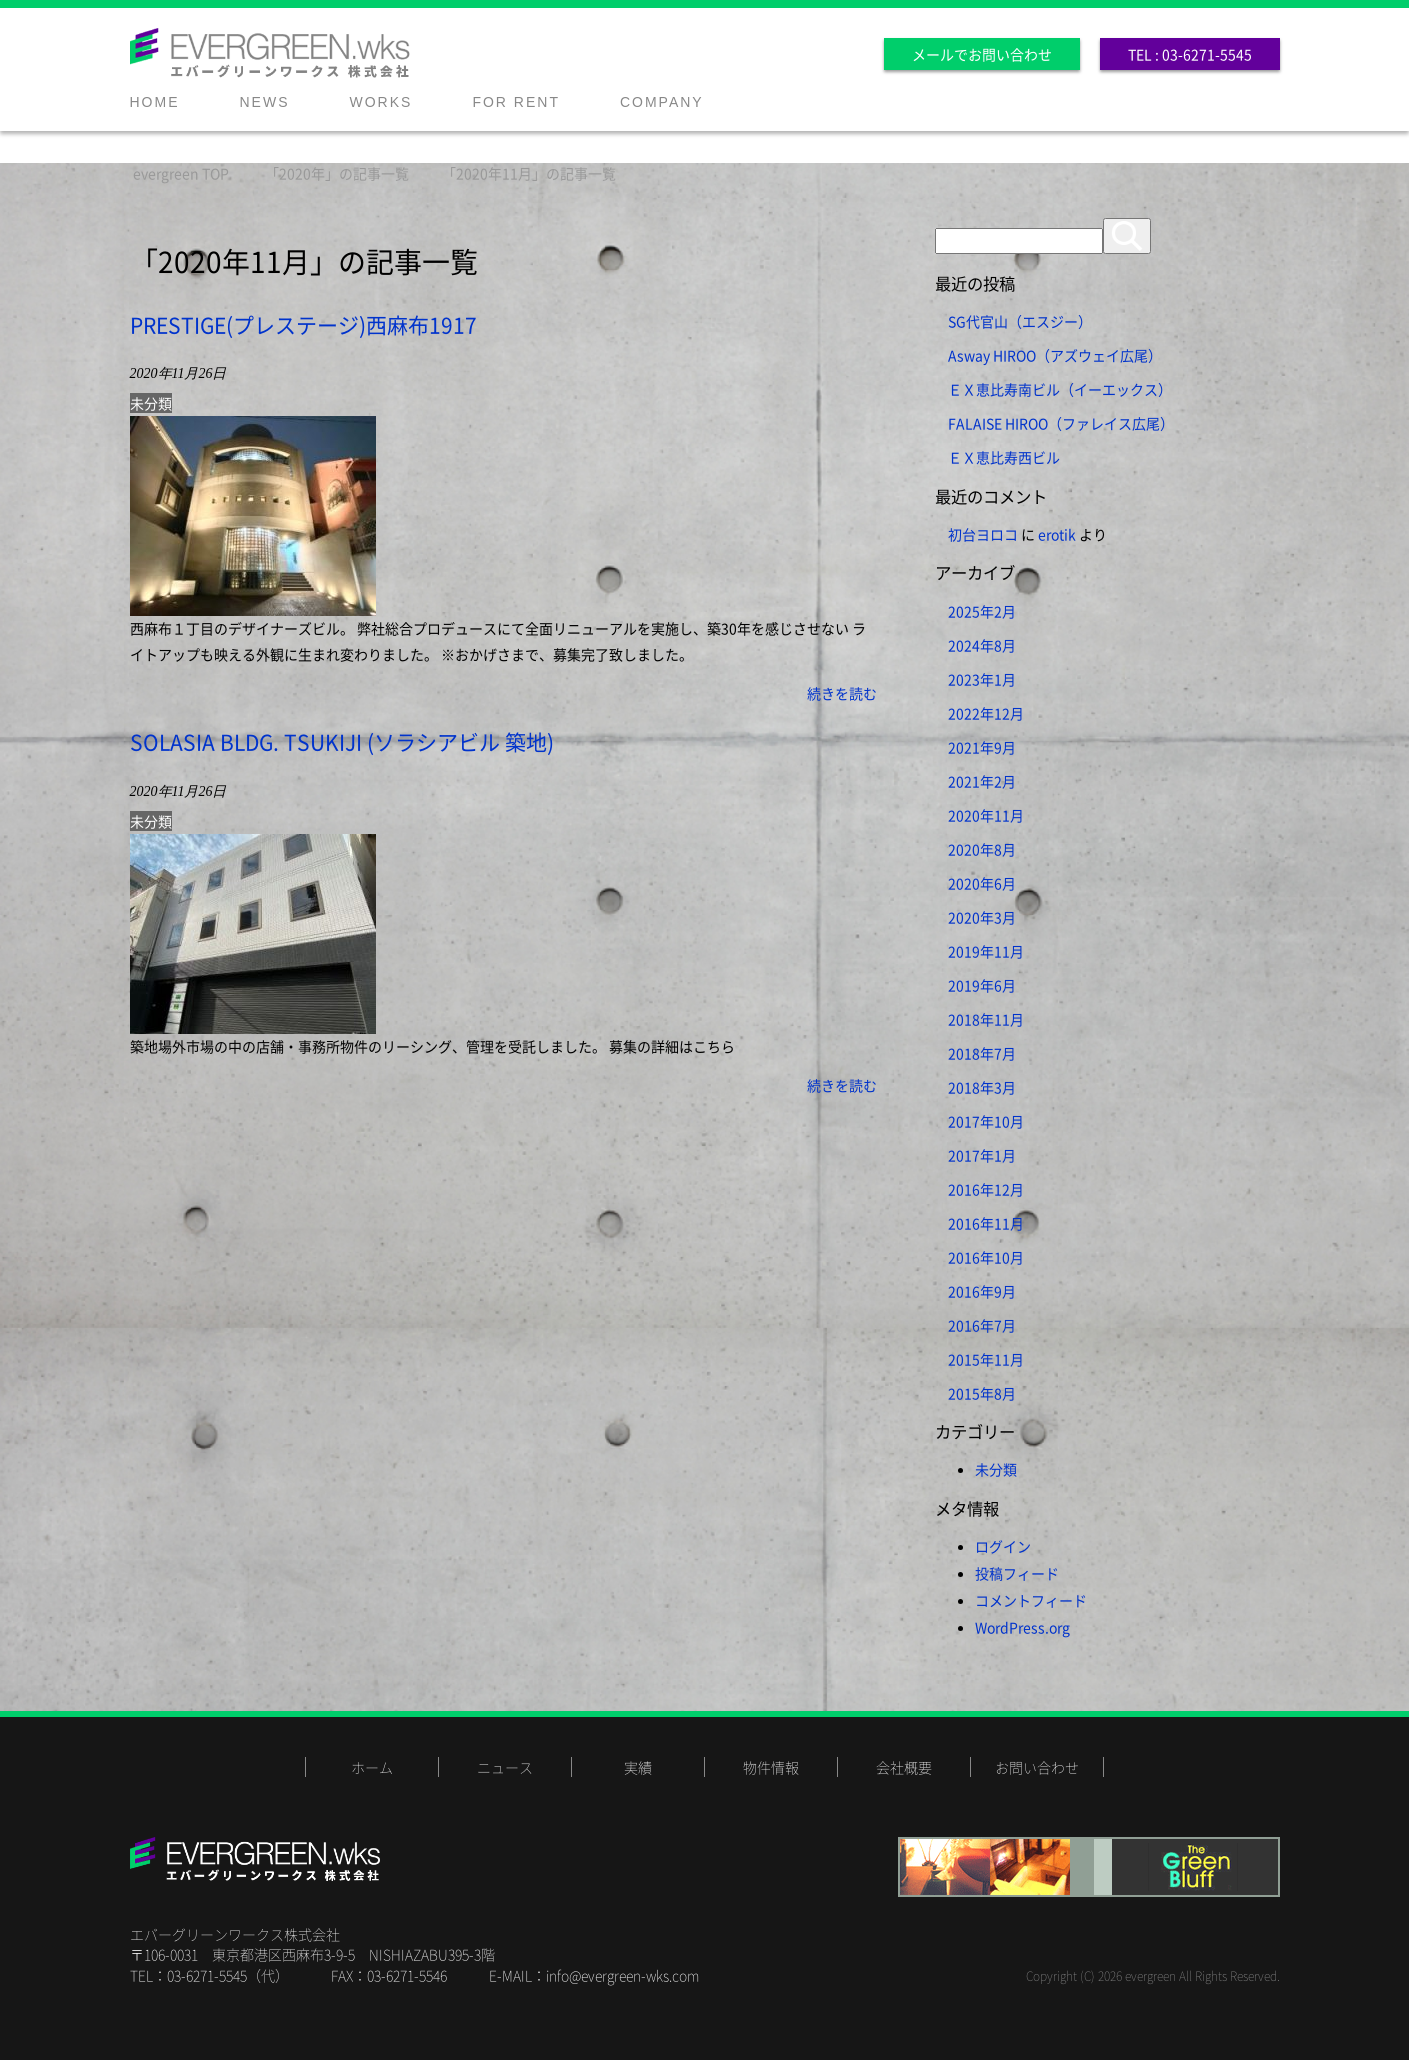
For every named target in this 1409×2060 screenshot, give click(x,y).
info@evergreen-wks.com (622, 1975)
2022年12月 (986, 713)
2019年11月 (986, 951)
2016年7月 (982, 1325)
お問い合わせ (1037, 1767)
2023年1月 (982, 679)
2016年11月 (986, 1223)
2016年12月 (986, 1189)
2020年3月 (982, 917)
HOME (155, 102)
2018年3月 (982, 1087)
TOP (181, 173)
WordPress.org (1022, 1627)
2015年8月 (982, 1393)
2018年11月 (986, 1019)
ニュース (505, 1767)
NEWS (265, 102)
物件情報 (771, 1767)
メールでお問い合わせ (982, 54)
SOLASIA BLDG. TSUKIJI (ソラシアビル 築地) (342, 741)
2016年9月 (982, 1291)
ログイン (1003, 1546)
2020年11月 (986, 815)
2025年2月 (982, 611)
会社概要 (904, 1767)
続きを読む (842, 693)
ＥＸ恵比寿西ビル (1004, 457)
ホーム (372, 1767)
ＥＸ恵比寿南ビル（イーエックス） (1060, 389)
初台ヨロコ (983, 534)
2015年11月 (986, 1359)
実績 (638, 1767)
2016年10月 (986, 1257)
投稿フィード (1017, 1573)
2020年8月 (982, 849)
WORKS (381, 102)
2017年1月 (982, 1155)
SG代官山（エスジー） (1020, 321)
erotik (1057, 534)
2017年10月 (986, 1121)
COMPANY (662, 102)
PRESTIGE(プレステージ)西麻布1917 (303, 324)
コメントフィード (1031, 1600)
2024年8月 (982, 645)
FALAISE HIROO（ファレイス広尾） (1061, 423)
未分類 (151, 403)
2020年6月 (982, 883)
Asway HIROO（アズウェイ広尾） (1055, 355)
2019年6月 (982, 985)
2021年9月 (982, 747)
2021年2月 (982, 781)
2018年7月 (982, 1053)
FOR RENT (516, 102)
